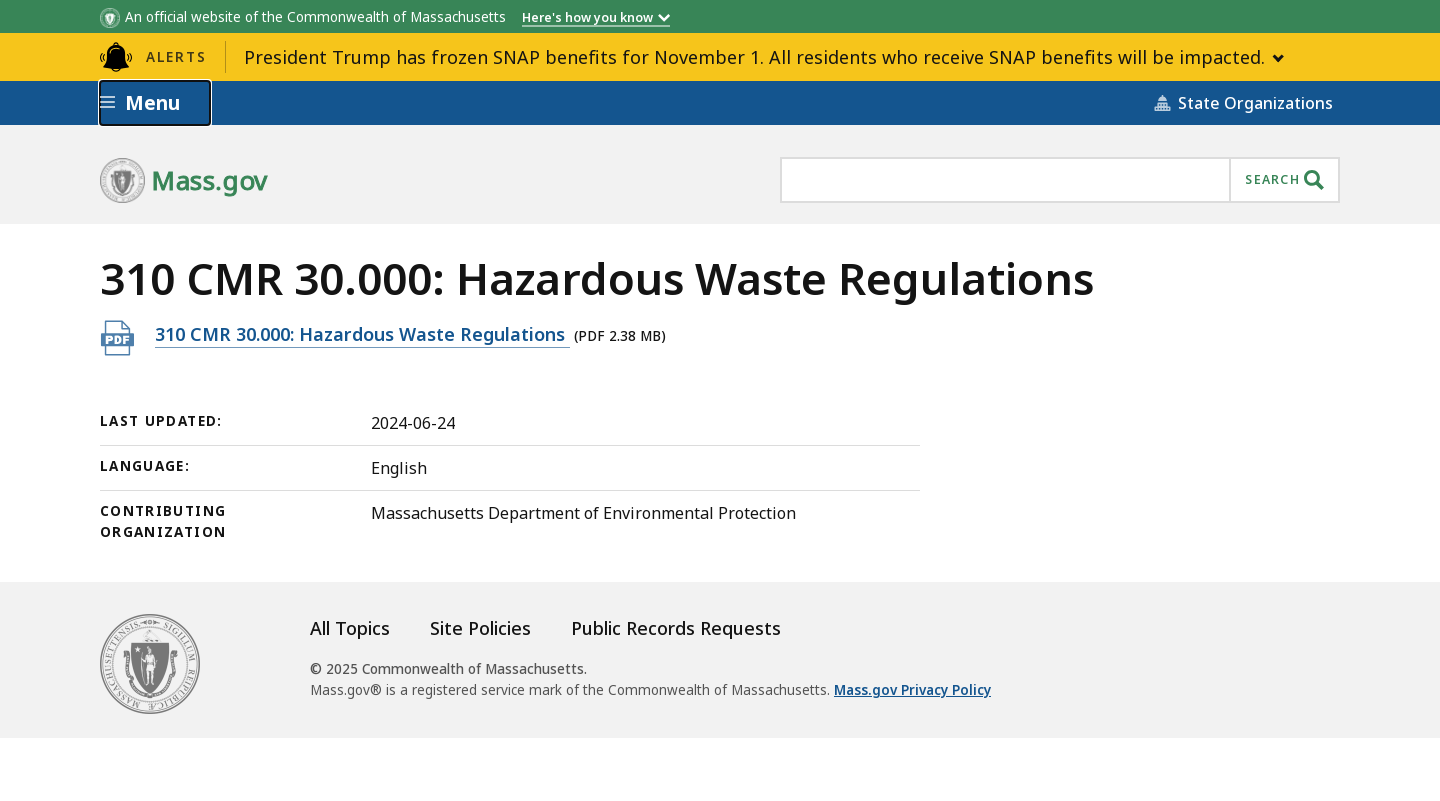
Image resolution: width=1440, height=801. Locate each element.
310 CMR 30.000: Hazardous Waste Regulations (362, 333)
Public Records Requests (676, 628)
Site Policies (480, 628)
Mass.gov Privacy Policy (912, 690)
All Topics (350, 628)
